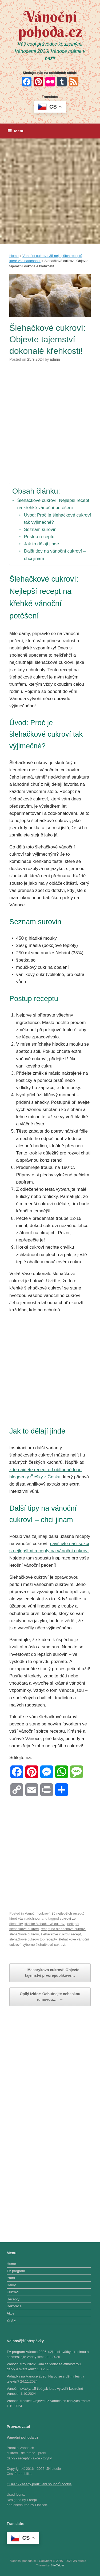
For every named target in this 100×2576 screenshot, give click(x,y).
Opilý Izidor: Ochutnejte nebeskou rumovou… (50, 1997)
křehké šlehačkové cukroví (45, 1924)
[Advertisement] (50, 191)
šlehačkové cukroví (24, 1934)
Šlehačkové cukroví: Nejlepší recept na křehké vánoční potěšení (53, 504)
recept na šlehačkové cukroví (63, 1929)
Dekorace (14, 2306)
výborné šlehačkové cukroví (43, 1945)
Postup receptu (39, 536)
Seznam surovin (40, 529)
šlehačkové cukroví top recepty (33, 1939)
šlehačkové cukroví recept (61, 1934)
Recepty (13, 2299)
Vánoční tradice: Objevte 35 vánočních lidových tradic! (48, 2401)
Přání (11, 2278)
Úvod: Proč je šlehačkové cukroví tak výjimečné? (57, 519)
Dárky (11, 2285)
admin (55, 359)
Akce (10, 2313)
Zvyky (11, 2320)
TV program (16, 2271)
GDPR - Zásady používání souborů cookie (39, 2484)
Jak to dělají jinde (41, 543)
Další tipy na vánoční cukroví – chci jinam (55, 555)
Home (14, 256)
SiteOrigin (57, 2565)
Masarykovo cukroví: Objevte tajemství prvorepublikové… (50, 1972)
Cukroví (13, 2292)
